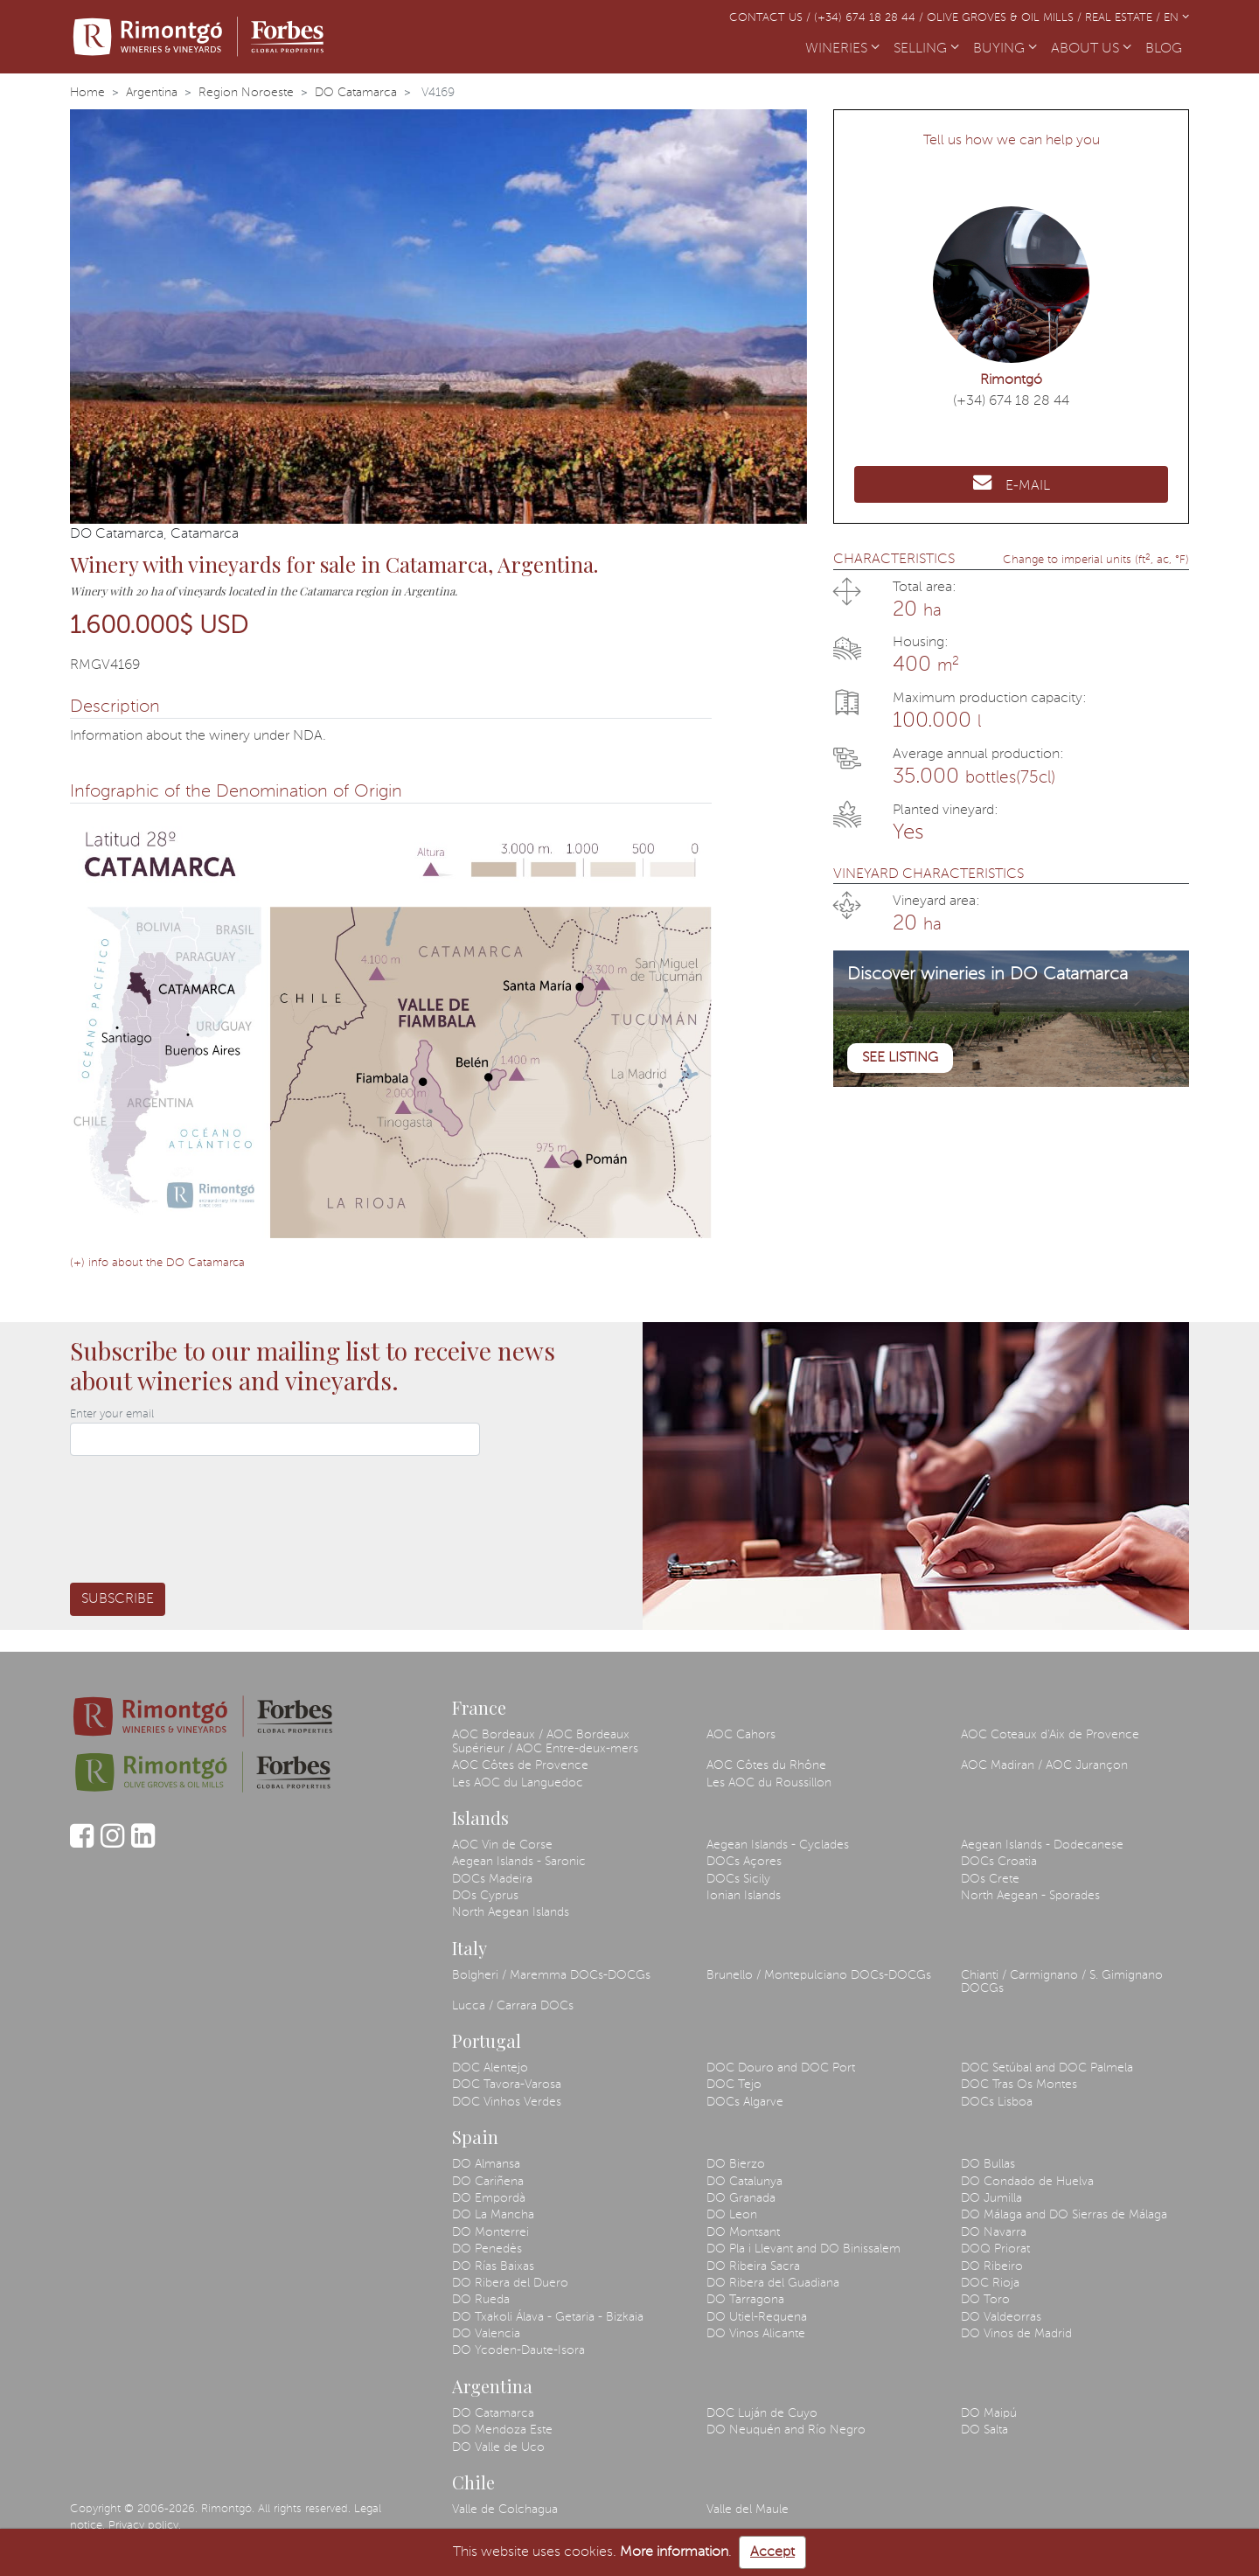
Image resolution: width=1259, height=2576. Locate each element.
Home (87, 93)
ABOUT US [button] (1091, 49)
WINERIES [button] (842, 49)
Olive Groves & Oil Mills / (1006, 18)
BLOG (1167, 47)
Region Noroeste (246, 93)
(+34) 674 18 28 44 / (870, 18)
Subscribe (117, 1599)
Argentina (151, 93)
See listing (900, 1058)
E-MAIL (1011, 482)
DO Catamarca (356, 93)
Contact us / (771, 18)
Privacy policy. (144, 2525)
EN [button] (1176, 18)
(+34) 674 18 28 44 (1011, 401)
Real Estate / (1124, 18)
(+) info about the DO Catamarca (157, 1263)
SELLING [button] (926, 49)
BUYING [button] (1005, 49)
